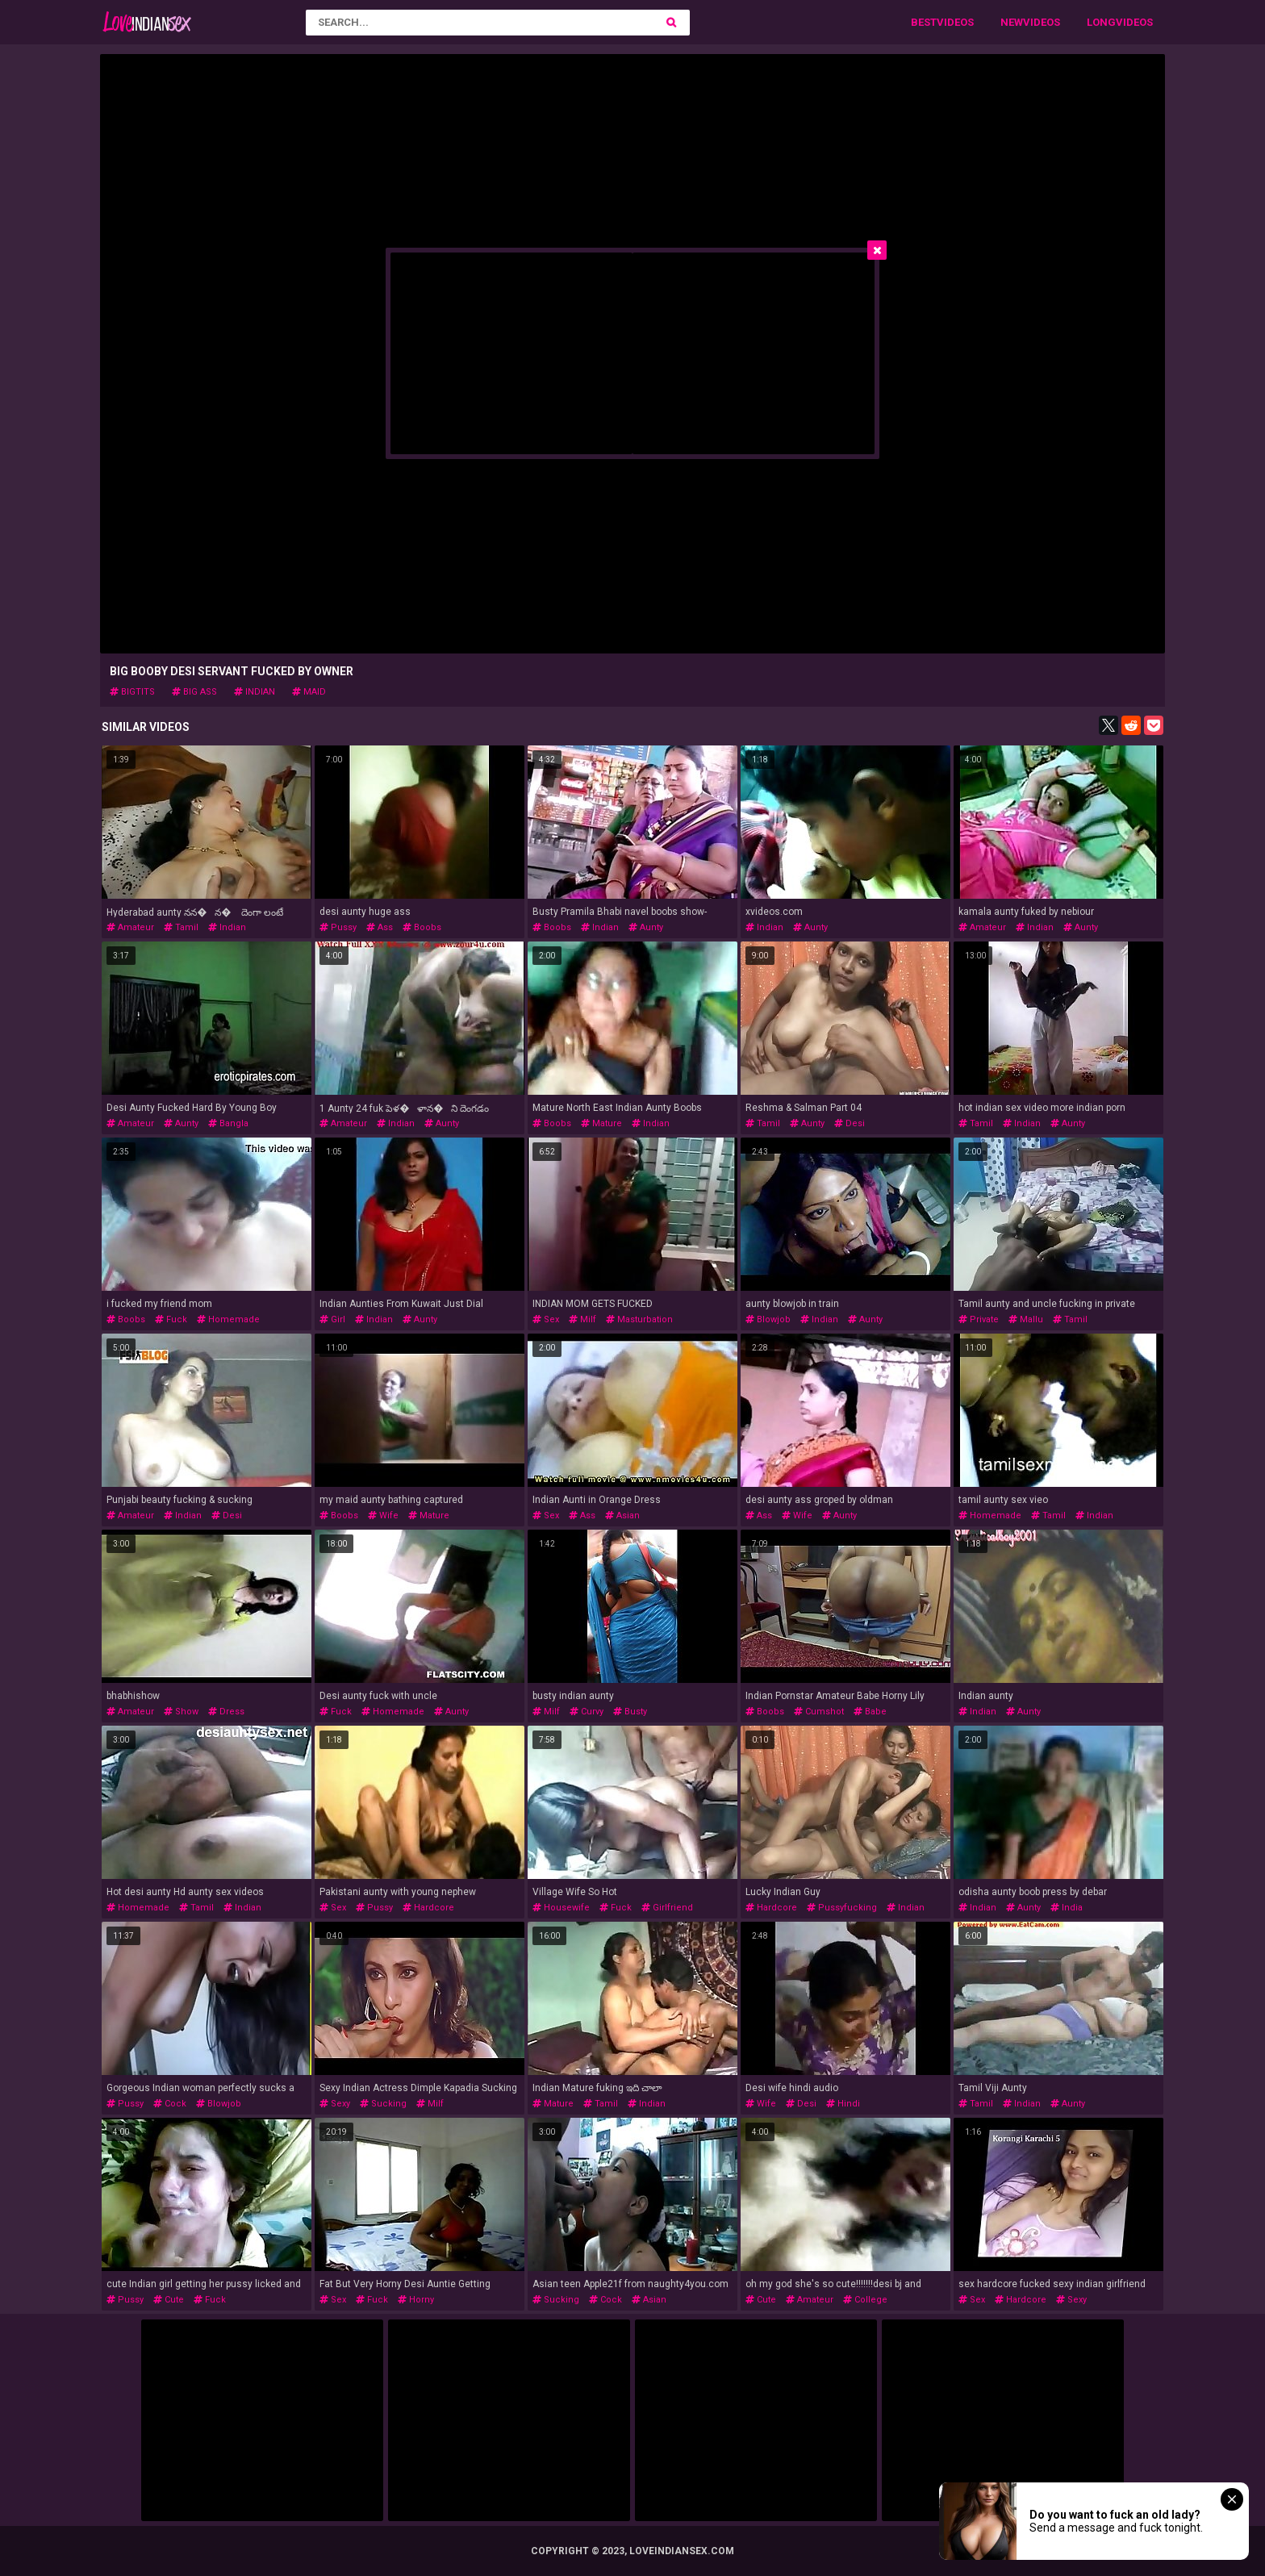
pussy (338, 927)
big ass (194, 692)
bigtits (132, 692)
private (978, 1319)
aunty (645, 927)
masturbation (639, 1319)
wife (383, 1515)
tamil (181, 927)
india (1066, 1907)
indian (254, 692)
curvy (586, 1711)
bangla (228, 1123)
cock (169, 2103)
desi (849, 1123)
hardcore (428, 1907)
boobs (422, 927)
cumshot (819, 1711)
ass (379, 927)
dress (226, 1711)
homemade (228, 1319)
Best (924, 22)
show (181, 1711)
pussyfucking (842, 1907)
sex (545, 1319)
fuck (171, 1319)
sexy (334, 2103)
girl (332, 1319)
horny (416, 2299)
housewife (561, 1907)
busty (630, 1711)
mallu (1025, 1319)
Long (1101, 22)
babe (870, 1711)
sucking (383, 2103)
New (1011, 22)
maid (309, 692)
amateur (130, 927)
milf (582, 1319)
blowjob (768, 1319)
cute (168, 2299)
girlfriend (667, 1907)
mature (601, 1123)
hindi (843, 2103)
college (865, 2299)
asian (622, 1515)
